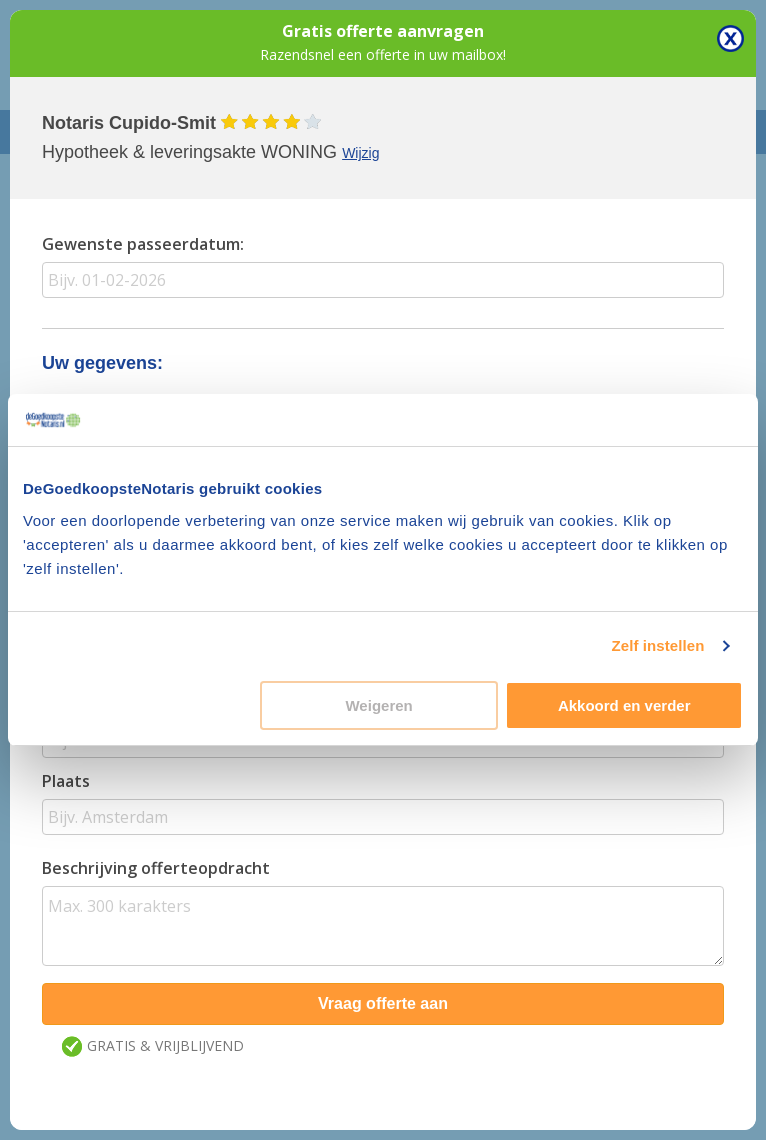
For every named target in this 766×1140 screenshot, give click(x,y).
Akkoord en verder (624, 705)
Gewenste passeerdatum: (143, 244)
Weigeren (378, 705)
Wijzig (360, 153)
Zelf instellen (657, 645)
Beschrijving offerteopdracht (156, 868)
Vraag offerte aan (383, 1003)
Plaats (66, 781)
